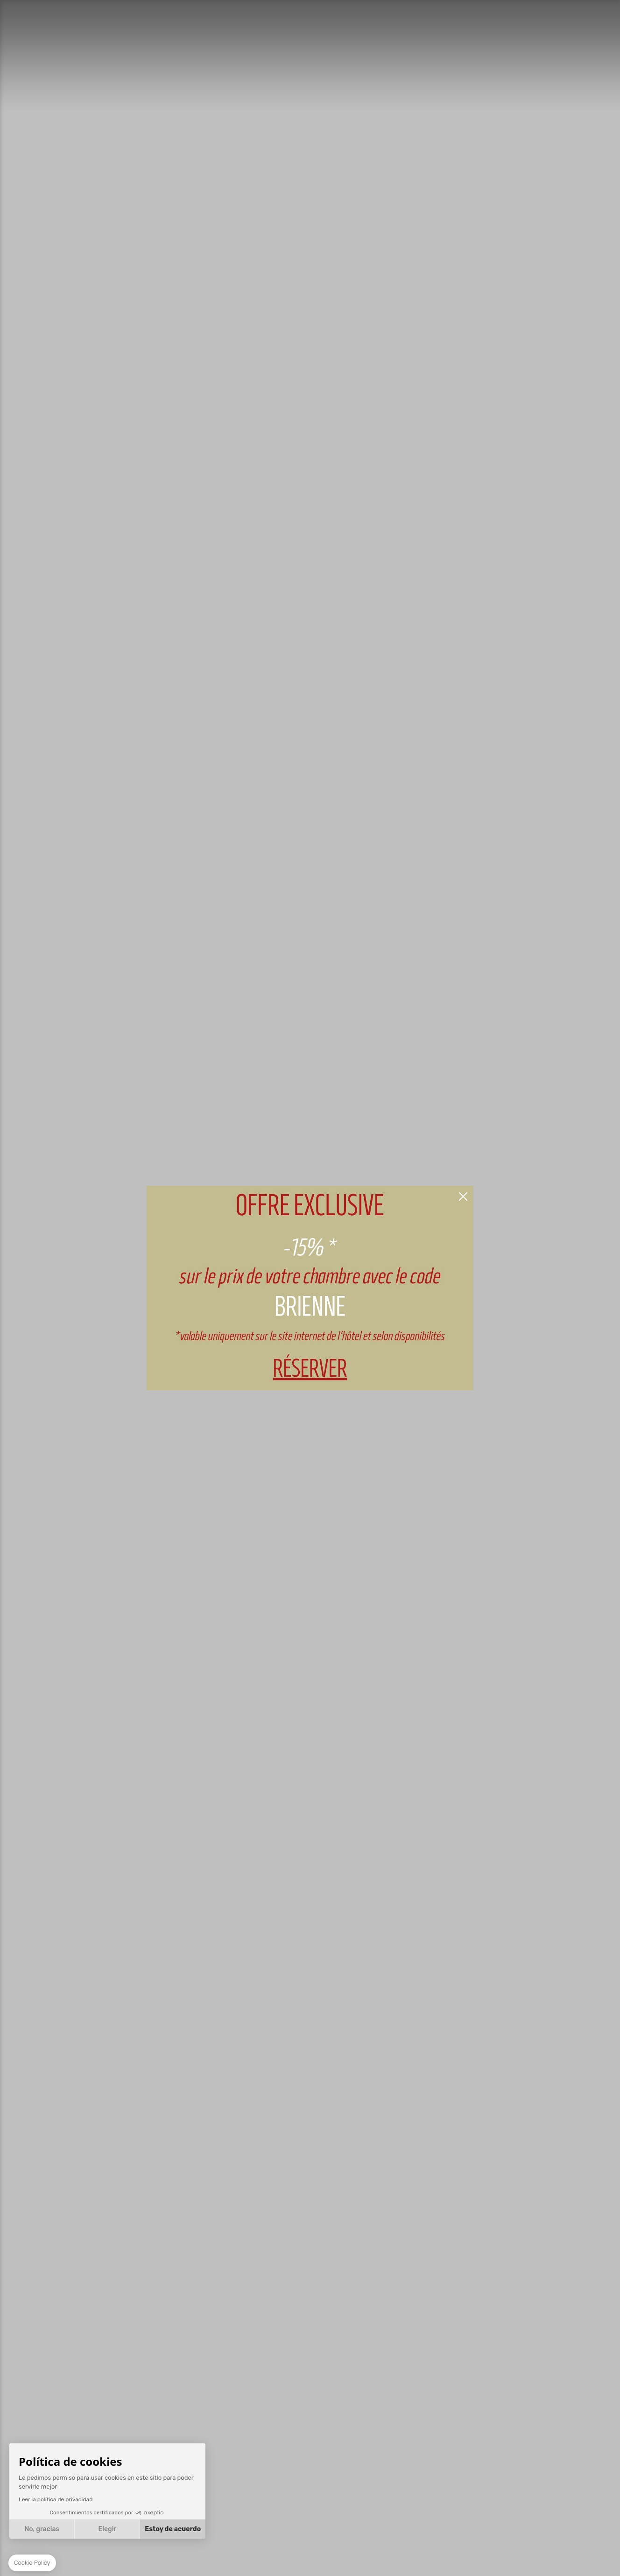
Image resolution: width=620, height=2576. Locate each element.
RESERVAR (310, 1288)
